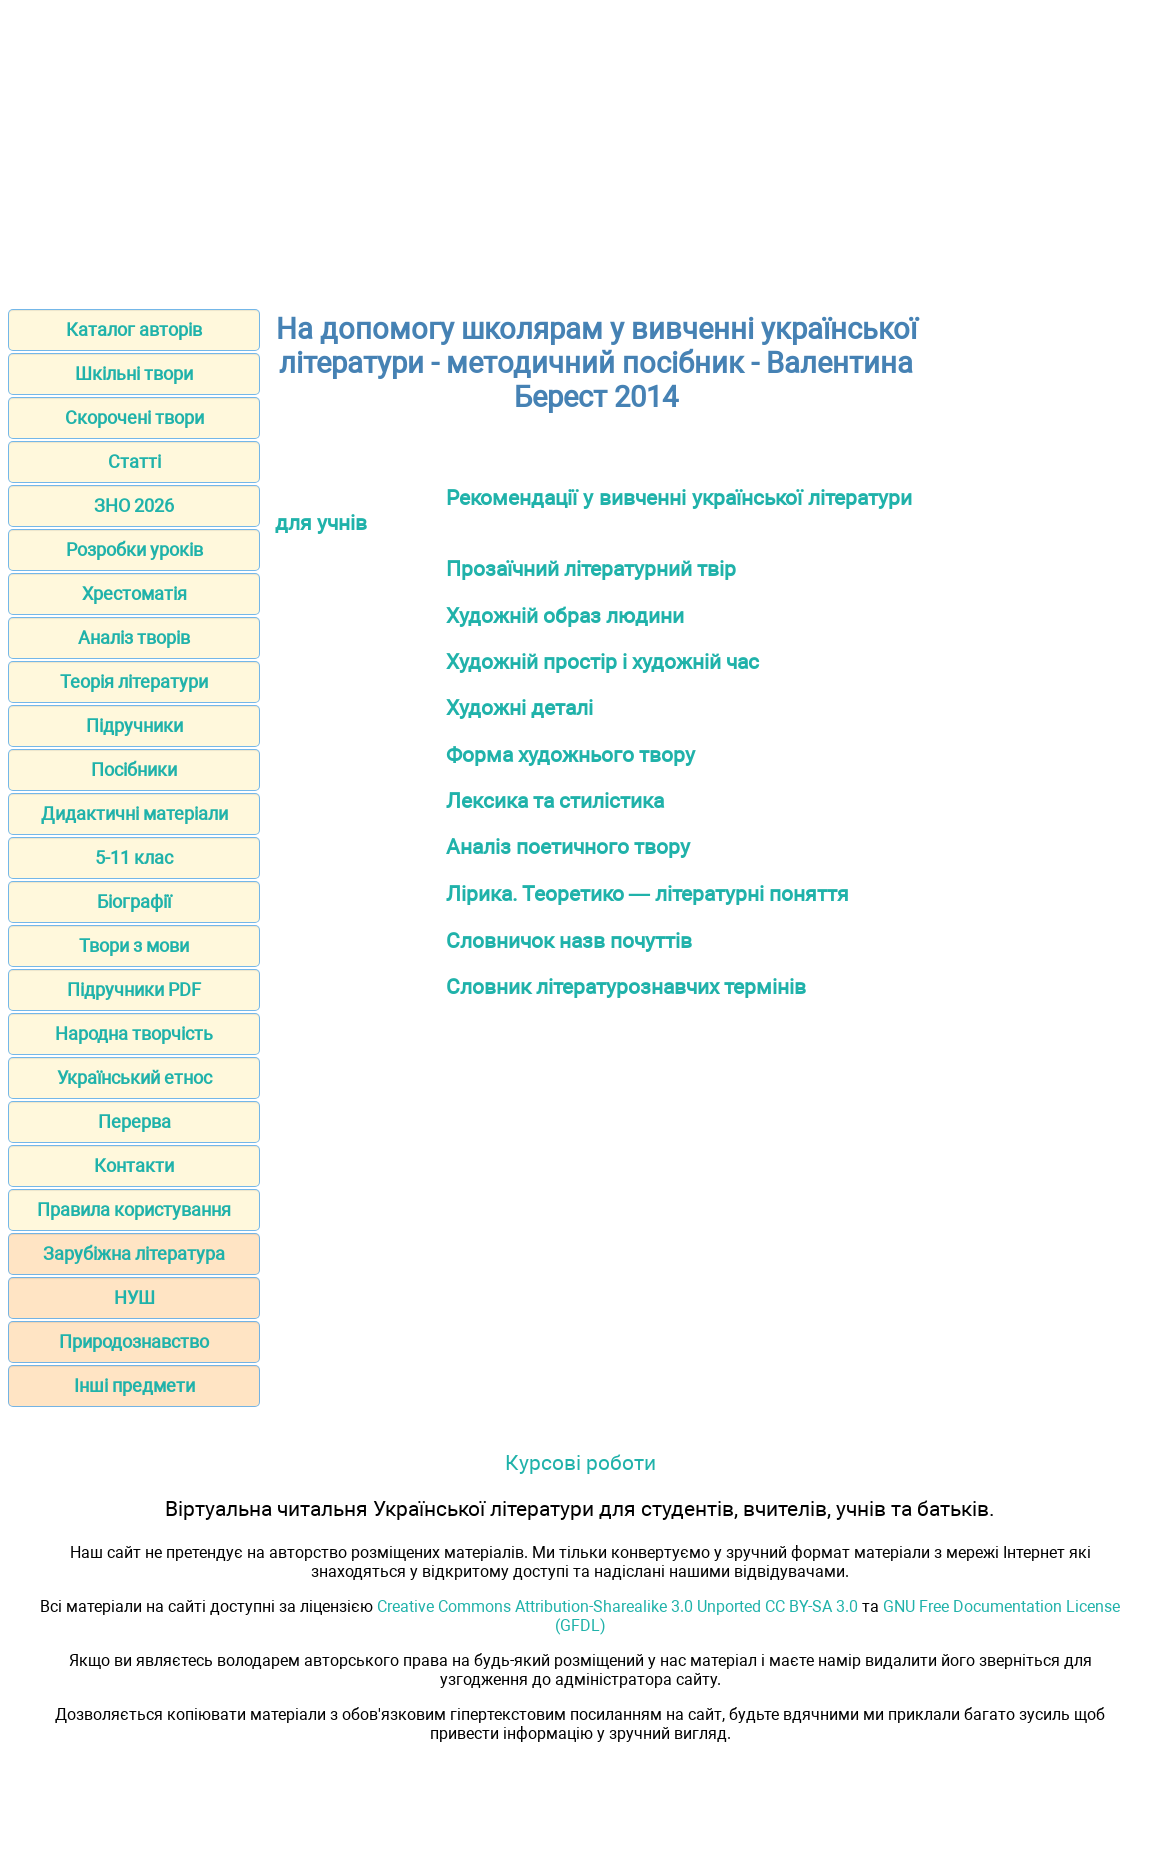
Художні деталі (519, 707)
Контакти (134, 1165)
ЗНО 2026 (134, 505)
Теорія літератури (134, 681)
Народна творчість (134, 1033)
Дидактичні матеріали (134, 813)
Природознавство (134, 1341)
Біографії (134, 901)
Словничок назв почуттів (569, 940)
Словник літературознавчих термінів (626, 986)
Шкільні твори (134, 373)
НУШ (134, 1297)
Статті (134, 461)
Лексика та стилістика (555, 800)
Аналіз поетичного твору (568, 846)
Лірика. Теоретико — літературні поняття (647, 893)
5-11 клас (134, 857)
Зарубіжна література (134, 1253)
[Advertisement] (582, 148)
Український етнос (134, 1077)
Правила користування (134, 1209)
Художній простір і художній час (602, 661)
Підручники (134, 725)
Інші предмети (134, 1385)
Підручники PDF (134, 989)
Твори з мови (134, 945)
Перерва (134, 1121)
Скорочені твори (134, 417)
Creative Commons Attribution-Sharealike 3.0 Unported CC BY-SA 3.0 (617, 1606)
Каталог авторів (134, 329)
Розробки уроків (134, 549)
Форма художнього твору (570, 754)
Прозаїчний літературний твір (591, 568)
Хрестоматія (134, 593)
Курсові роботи (580, 1462)
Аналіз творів (134, 637)
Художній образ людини (565, 615)
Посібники (134, 769)
